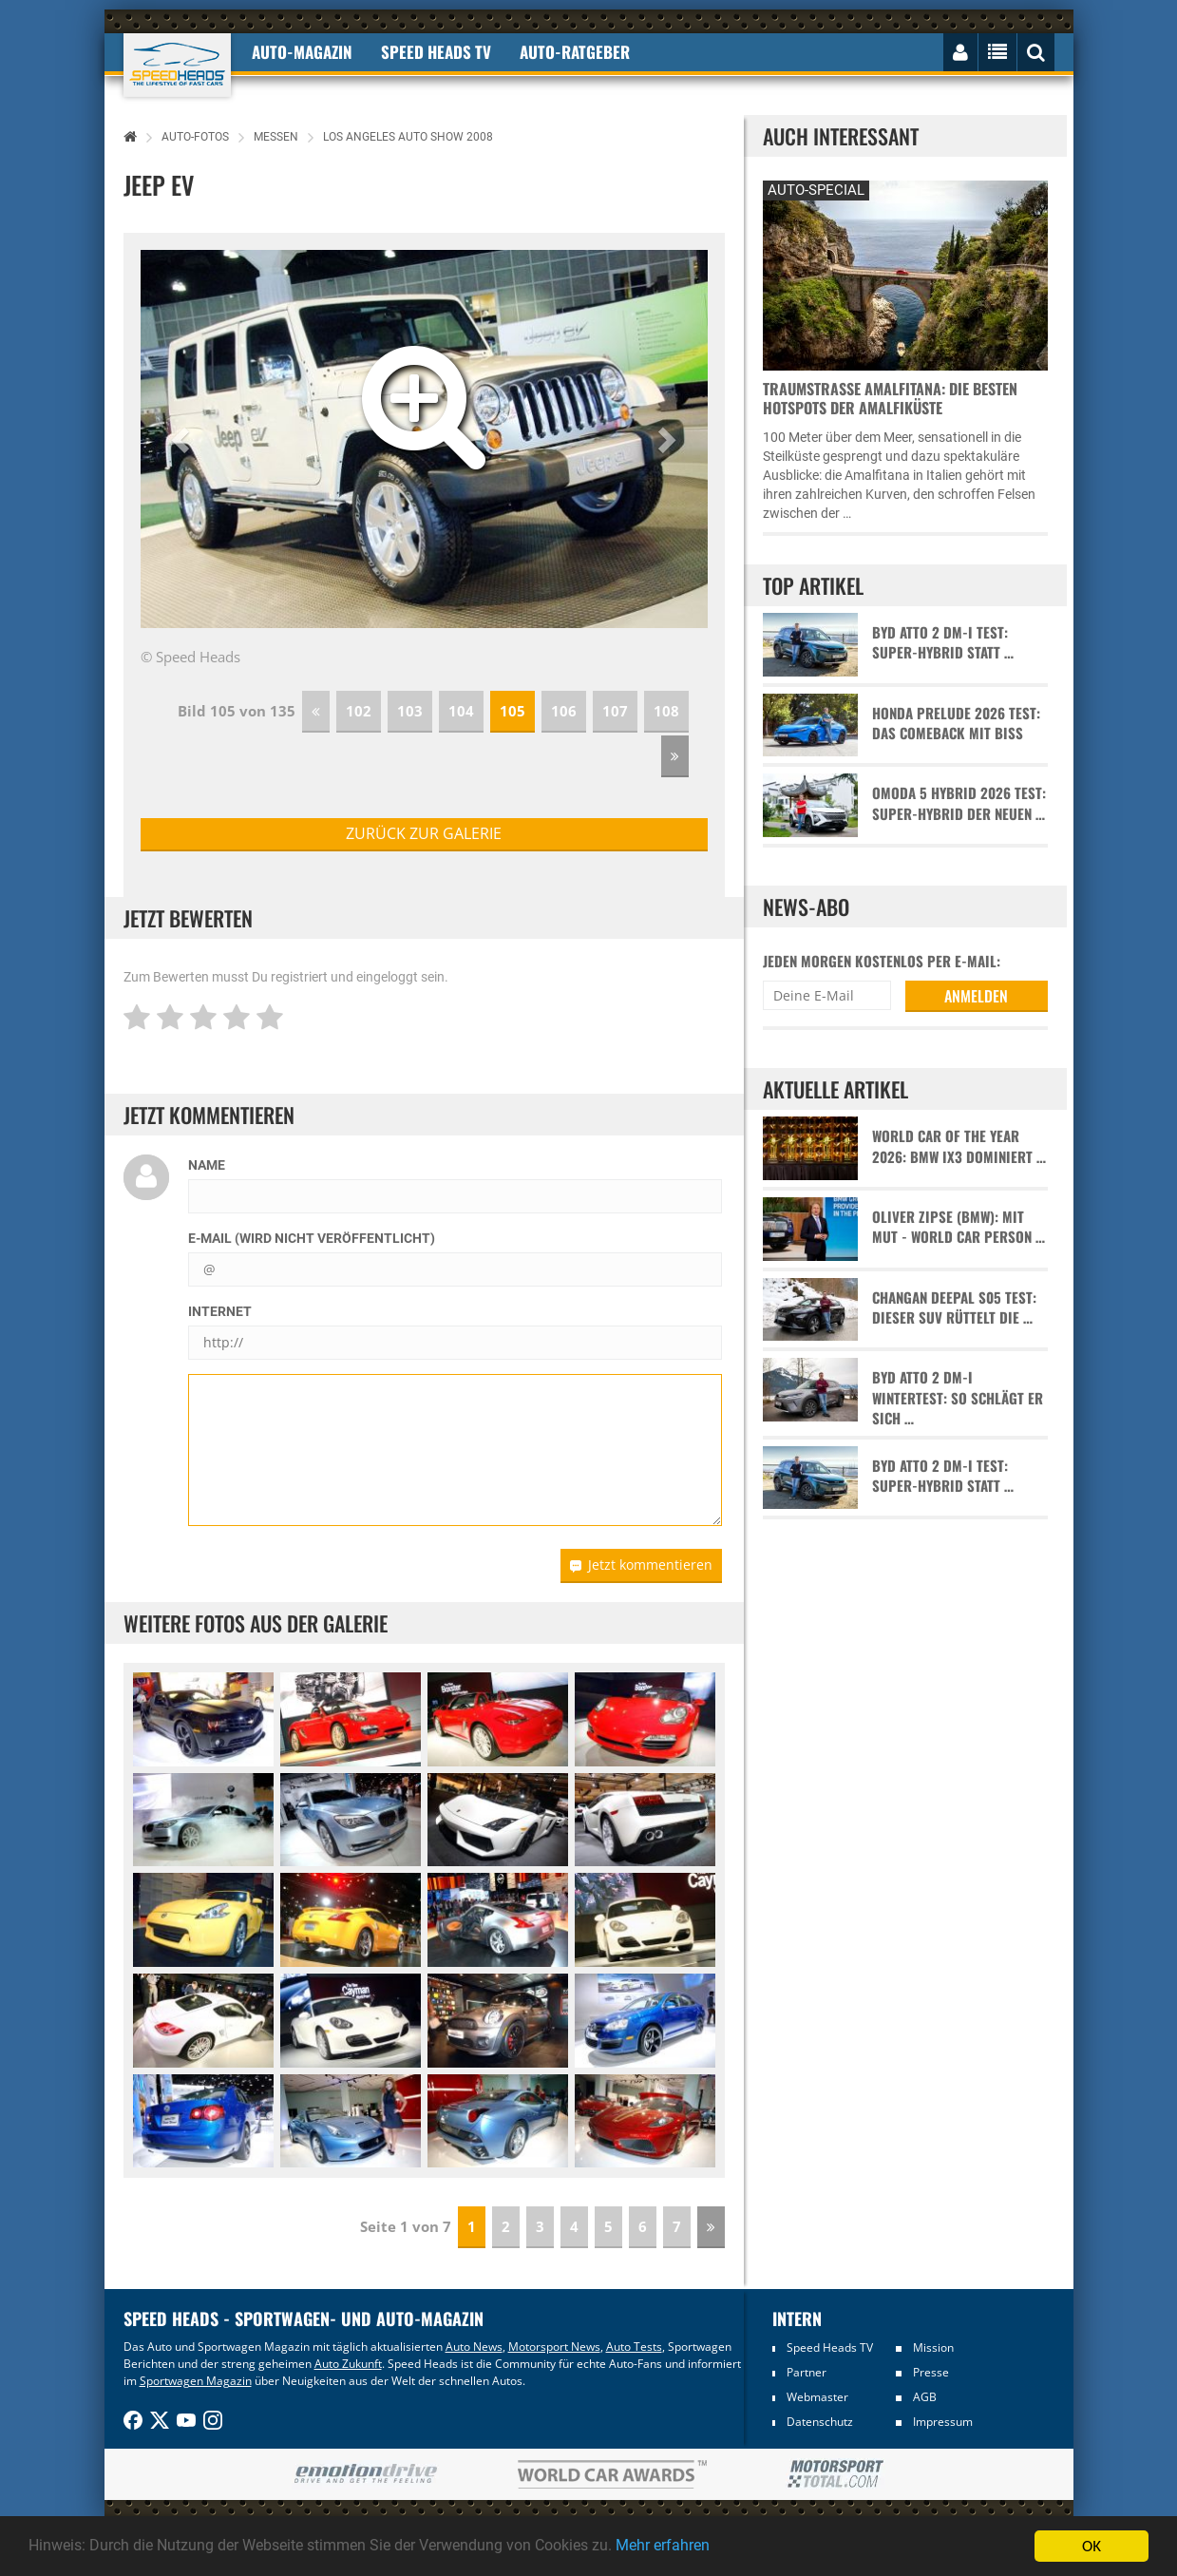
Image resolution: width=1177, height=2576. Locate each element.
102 (358, 710)
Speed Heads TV (830, 2347)
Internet (220, 1311)
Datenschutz (820, 2422)
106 (564, 710)
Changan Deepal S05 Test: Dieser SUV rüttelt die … (954, 1307)
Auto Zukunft (348, 2364)
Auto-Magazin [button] (302, 52)
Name (206, 1165)
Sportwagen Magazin (196, 2381)
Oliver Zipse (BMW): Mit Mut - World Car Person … (958, 1227)
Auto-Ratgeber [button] (575, 52)
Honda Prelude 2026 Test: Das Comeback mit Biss (956, 723)
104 (461, 710)
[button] (183, 439)
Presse (931, 2372)
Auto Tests (634, 2346)
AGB (925, 2397)
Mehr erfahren (707, 2546)
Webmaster (817, 2397)
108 (666, 710)
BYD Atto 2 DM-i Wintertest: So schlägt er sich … (957, 1397)
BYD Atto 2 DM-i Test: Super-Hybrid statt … (943, 642)
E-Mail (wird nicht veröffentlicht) (311, 1238)
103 (410, 710)
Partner (806, 2372)
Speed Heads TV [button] (436, 52)
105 (512, 710)
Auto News (474, 2346)
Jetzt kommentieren (641, 1564)
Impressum (943, 2422)
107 (615, 710)
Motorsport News (554, 2346)
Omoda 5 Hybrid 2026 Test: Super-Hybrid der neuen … (959, 803)
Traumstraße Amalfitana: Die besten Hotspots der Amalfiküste (890, 398)
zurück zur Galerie (424, 833)
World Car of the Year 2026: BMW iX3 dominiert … (959, 1146)
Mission (933, 2347)
